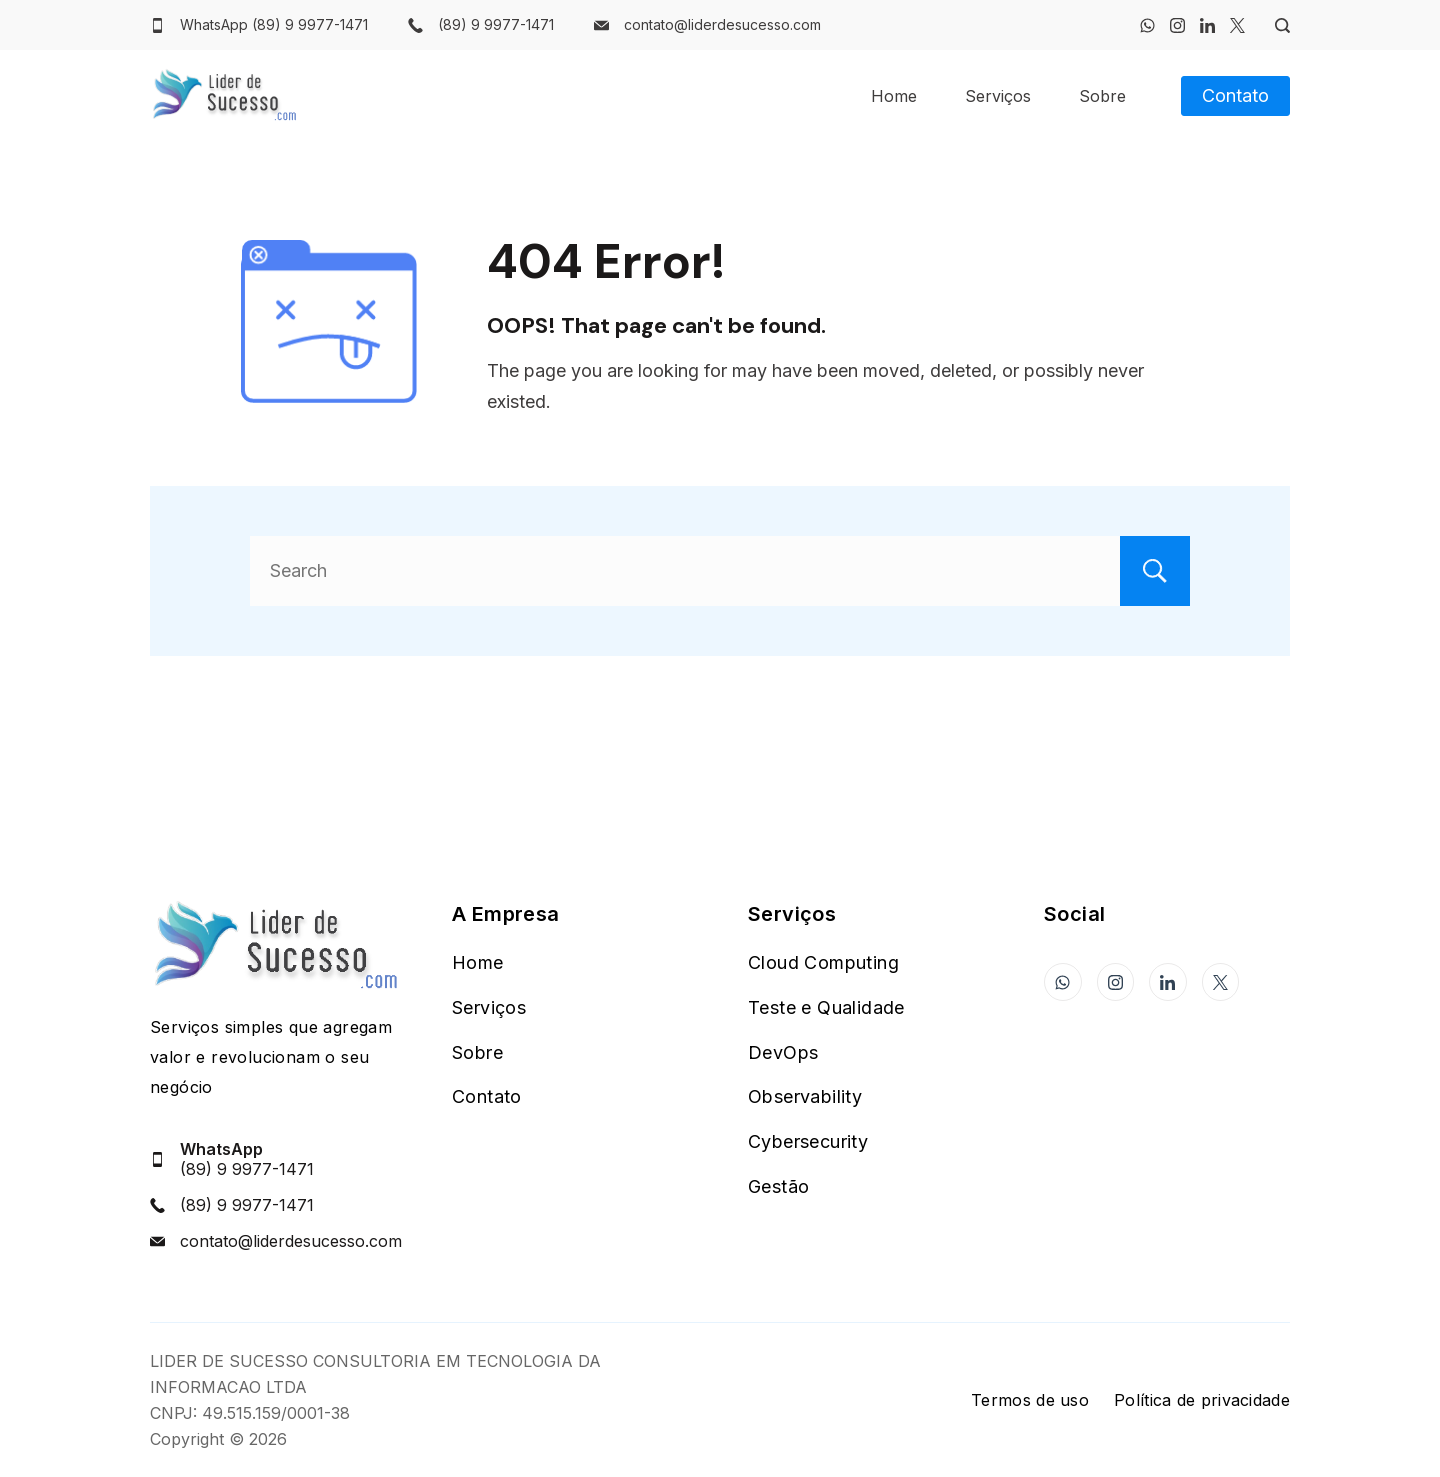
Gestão (778, 1186)
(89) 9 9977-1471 (496, 24)
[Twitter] (1237, 25)
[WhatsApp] (1147, 25)
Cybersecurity (808, 1141)
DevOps (783, 1052)
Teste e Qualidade (826, 1007)
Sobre (1102, 96)
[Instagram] (1177, 25)
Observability (805, 1096)
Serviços (998, 96)
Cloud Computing (823, 962)
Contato (1235, 95)
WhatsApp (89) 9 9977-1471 (274, 24)
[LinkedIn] (1207, 25)
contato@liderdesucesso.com (722, 24)
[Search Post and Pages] (1275, 25)
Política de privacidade (1202, 1400)
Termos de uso (1030, 1400)
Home (894, 96)
